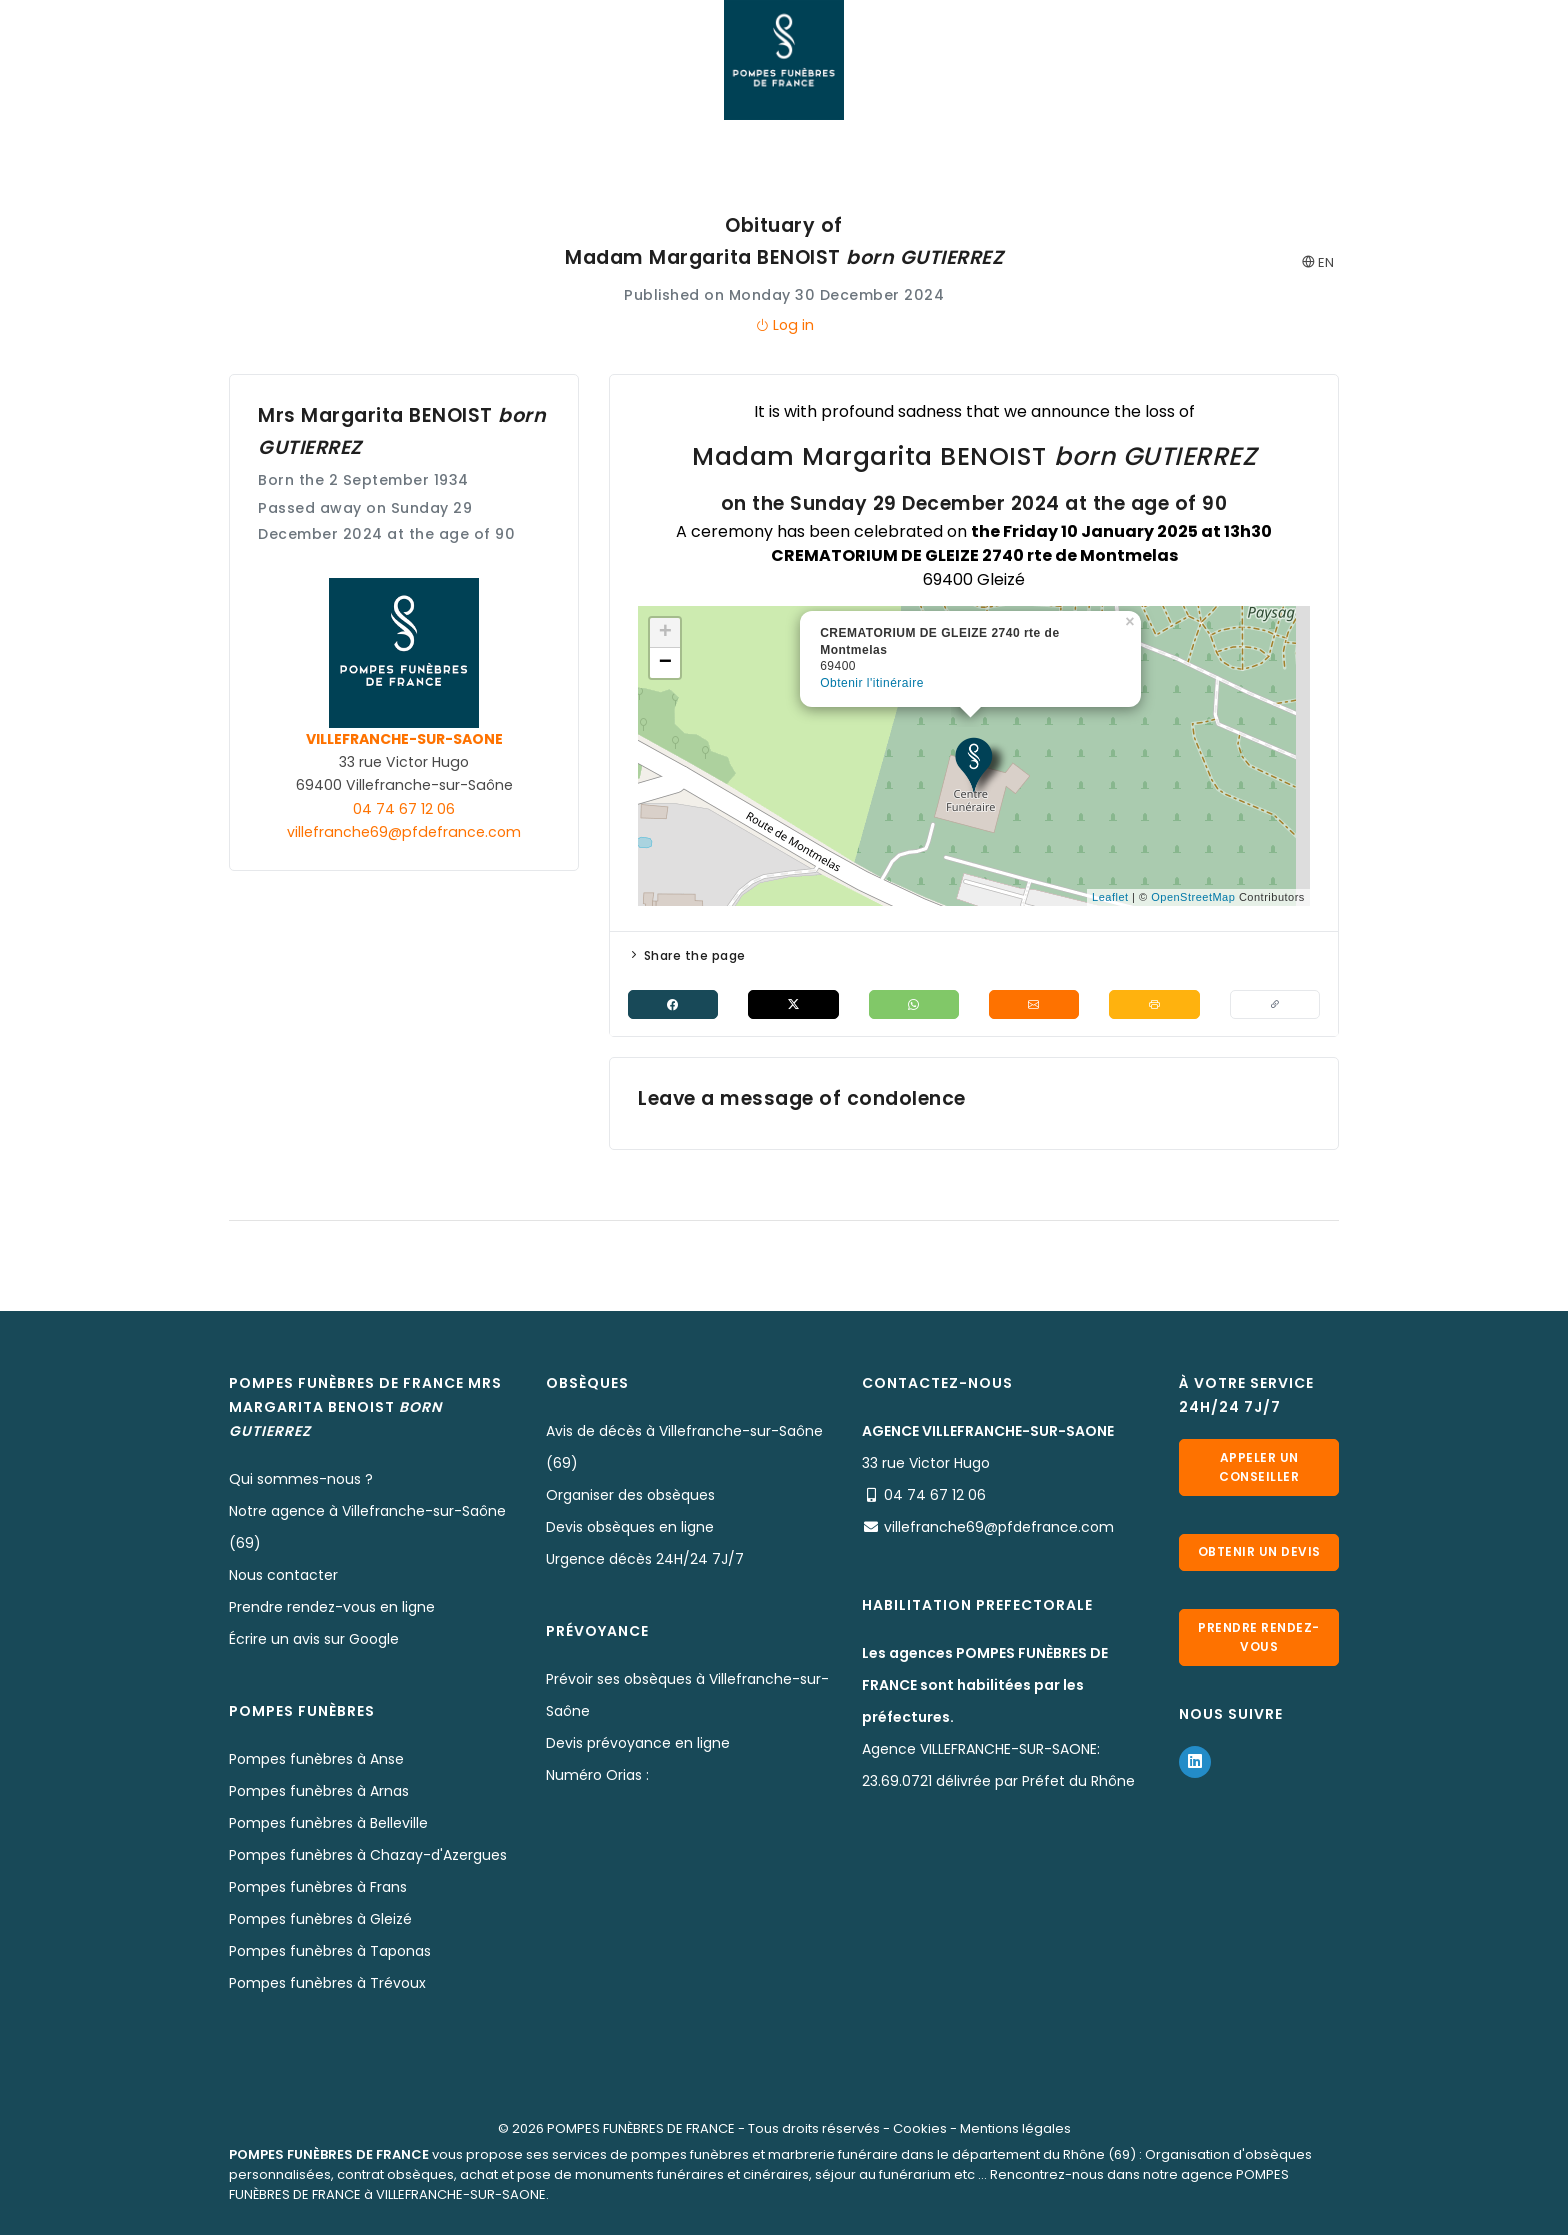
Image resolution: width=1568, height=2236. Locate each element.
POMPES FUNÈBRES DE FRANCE (641, 2129)
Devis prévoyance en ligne (638, 1744)
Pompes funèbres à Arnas (319, 1792)
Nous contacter (283, 1576)
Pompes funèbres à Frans (318, 1888)
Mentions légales (1015, 2129)
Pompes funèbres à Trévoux (327, 1984)
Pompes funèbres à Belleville (328, 1824)
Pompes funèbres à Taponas (330, 1952)
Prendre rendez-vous (1259, 1650)
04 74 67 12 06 (404, 809)
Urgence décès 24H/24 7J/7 (645, 1560)
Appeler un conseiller (1259, 1466)
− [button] (666, 663)
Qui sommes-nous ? (301, 1480)
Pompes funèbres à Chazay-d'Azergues (368, 1856)
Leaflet (1110, 897)
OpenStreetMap (1193, 897)
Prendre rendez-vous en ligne (332, 1608)
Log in (784, 325)
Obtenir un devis (1259, 1558)
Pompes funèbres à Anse (316, 1760)
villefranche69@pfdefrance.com (404, 832)
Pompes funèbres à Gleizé (320, 1920)
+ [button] (666, 633)
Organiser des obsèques (630, 1496)
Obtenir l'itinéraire (872, 683)
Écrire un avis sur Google (314, 1640)
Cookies (920, 2129)
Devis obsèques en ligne (630, 1528)
